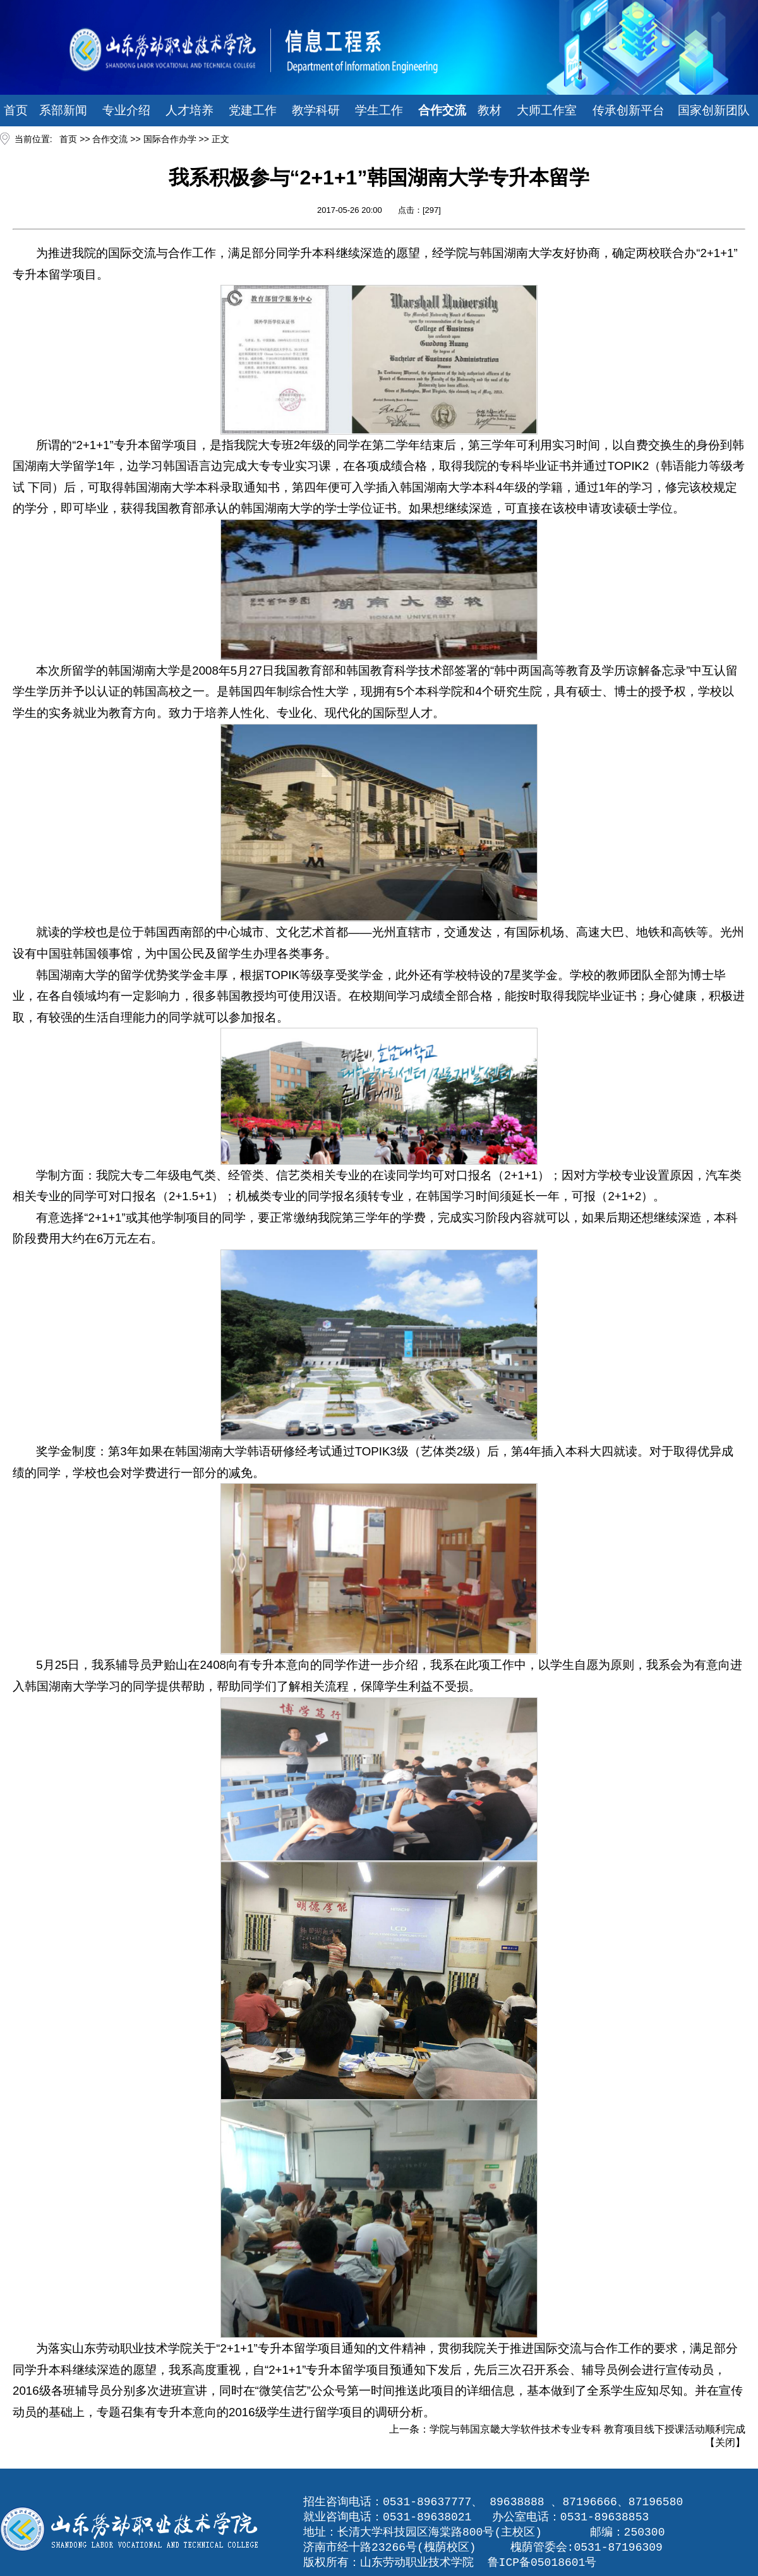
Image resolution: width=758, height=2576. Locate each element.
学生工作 (379, 110)
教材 (490, 110)
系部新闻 (63, 110)
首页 (16, 110)
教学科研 (316, 110)
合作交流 (442, 110)
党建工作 (253, 110)
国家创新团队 (714, 110)
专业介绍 (126, 110)
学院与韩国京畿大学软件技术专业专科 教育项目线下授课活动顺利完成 (587, 2429)
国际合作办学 (169, 139)
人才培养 (189, 110)
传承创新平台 (629, 110)
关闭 (725, 2442)
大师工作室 (547, 110)
